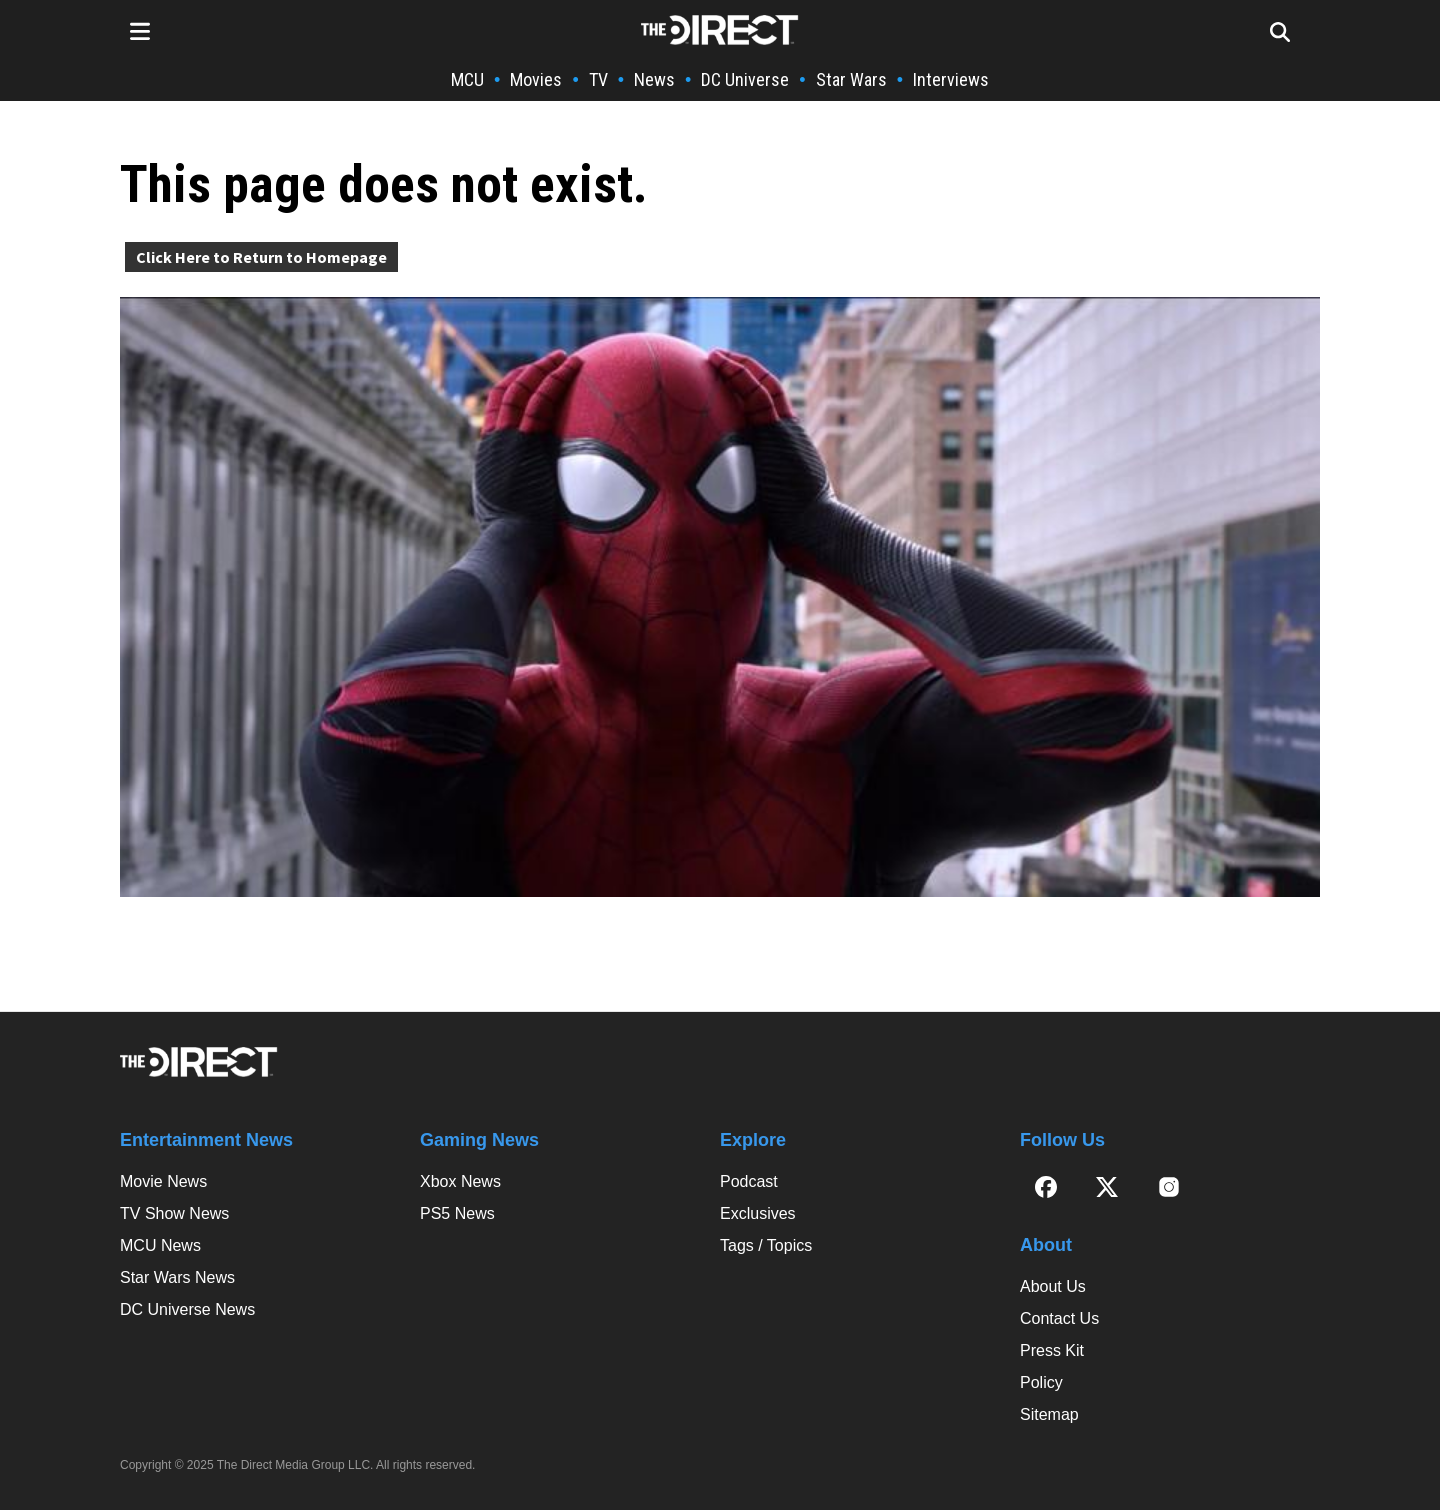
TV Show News (174, 1213)
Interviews (951, 79)
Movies (536, 79)
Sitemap (1049, 1414)
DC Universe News (187, 1309)
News (654, 79)
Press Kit (1052, 1350)
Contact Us (1059, 1318)
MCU (467, 79)
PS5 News (457, 1213)
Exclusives (758, 1213)
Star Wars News (177, 1277)
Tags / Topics (766, 1245)
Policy (1041, 1382)
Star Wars (851, 79)
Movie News (163, 1181)
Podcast (749, 1181)
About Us (1053, 1286)
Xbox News (460, 1181)
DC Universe (745, 79)
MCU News (160, 1245)
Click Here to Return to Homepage (261, 257)
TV (598, 79)
